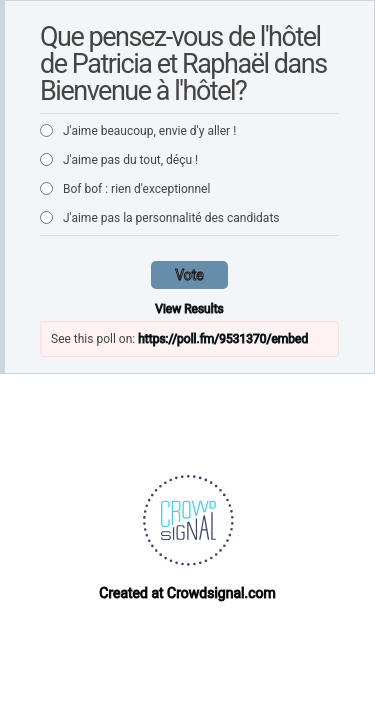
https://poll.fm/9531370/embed (223, 339)
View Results (189, 309)
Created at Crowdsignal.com (187, 593)
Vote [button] (189, 275)
